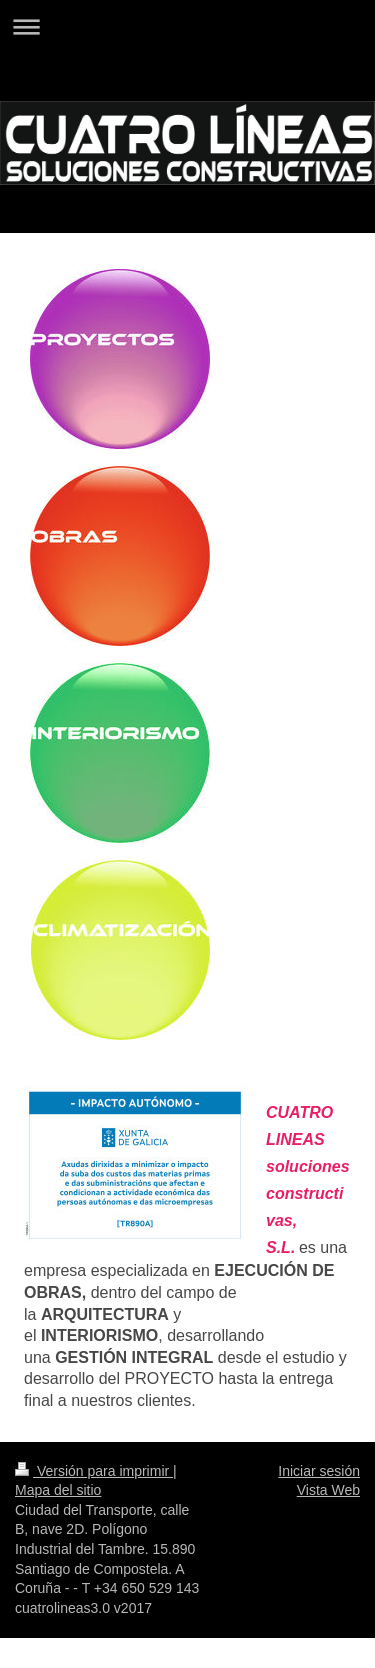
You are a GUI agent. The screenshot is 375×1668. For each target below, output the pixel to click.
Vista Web (328, 1490)
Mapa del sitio (58, 1490)
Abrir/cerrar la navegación (187, 26)
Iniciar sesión (319, 1471)
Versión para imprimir (94, 1471)
